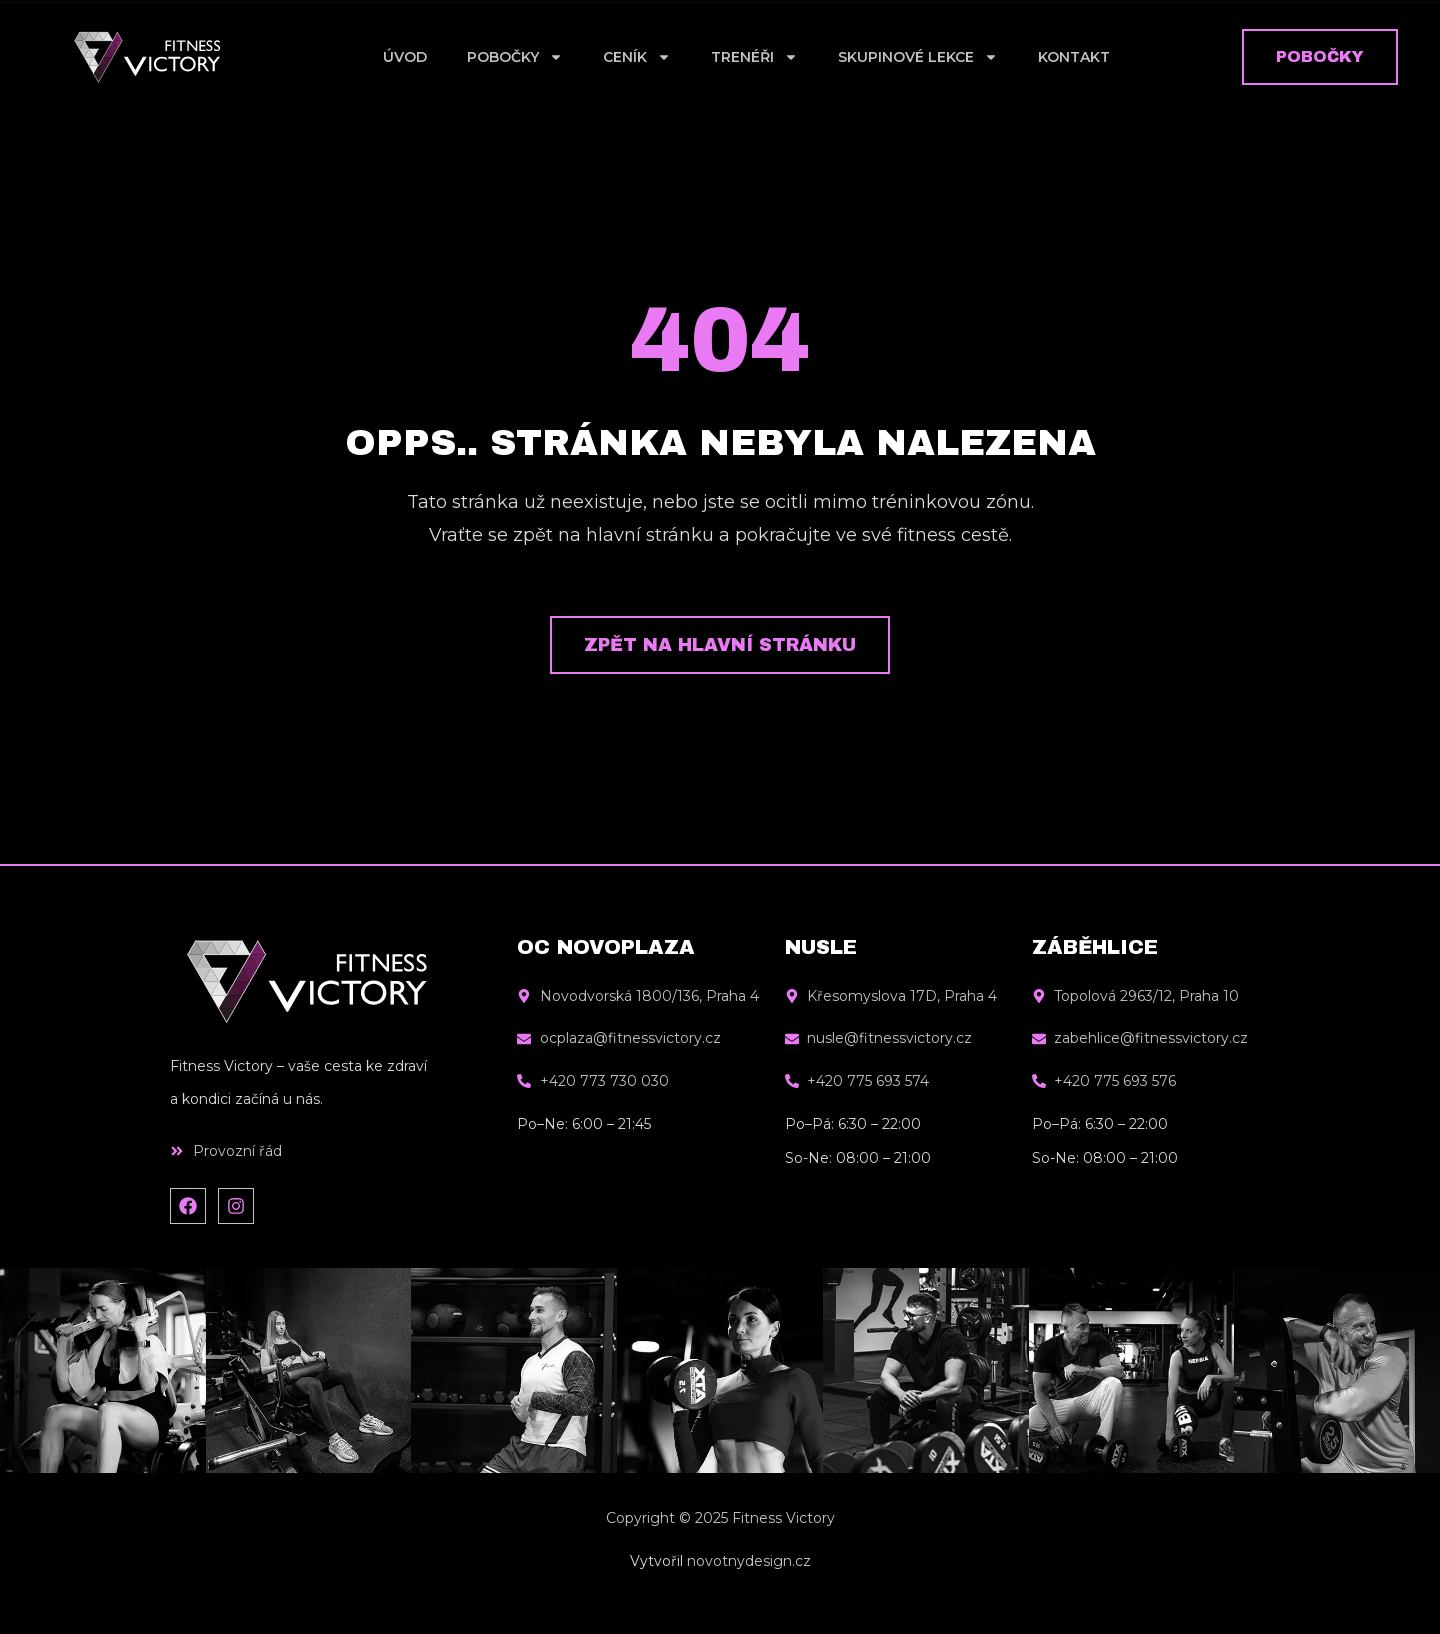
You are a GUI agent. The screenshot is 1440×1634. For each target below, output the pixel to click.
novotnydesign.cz (749, 1561)
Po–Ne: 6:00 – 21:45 (584, 1124)
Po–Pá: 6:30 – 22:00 (853, 1124)
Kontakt (1074, 57)
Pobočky (515, 57)
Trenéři (754, 57)
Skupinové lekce (918, 57)
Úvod (405, 57)
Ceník (637, 57)
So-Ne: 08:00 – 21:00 (858, 1158)
